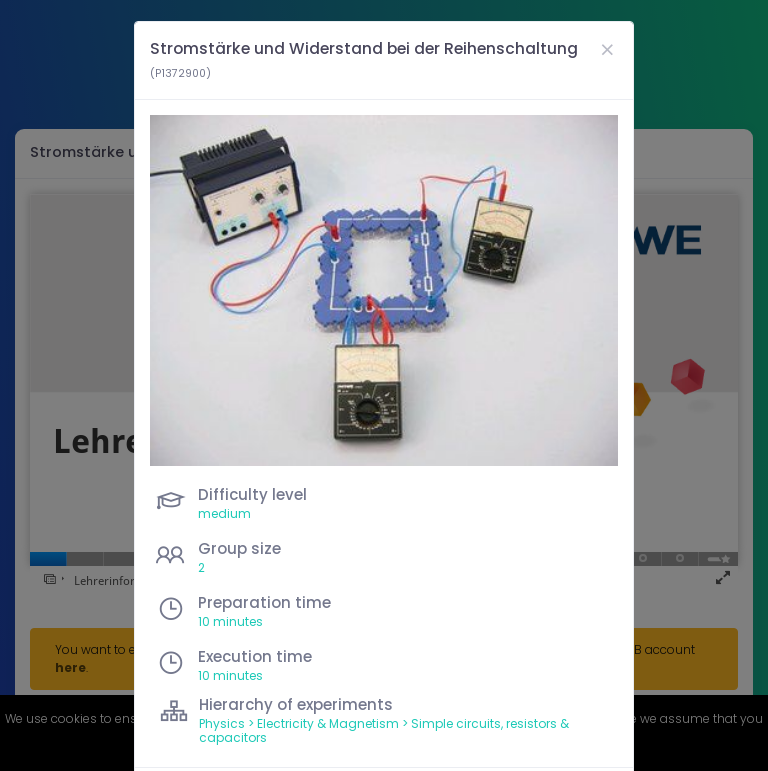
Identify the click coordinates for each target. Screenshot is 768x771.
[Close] (607, 49)
